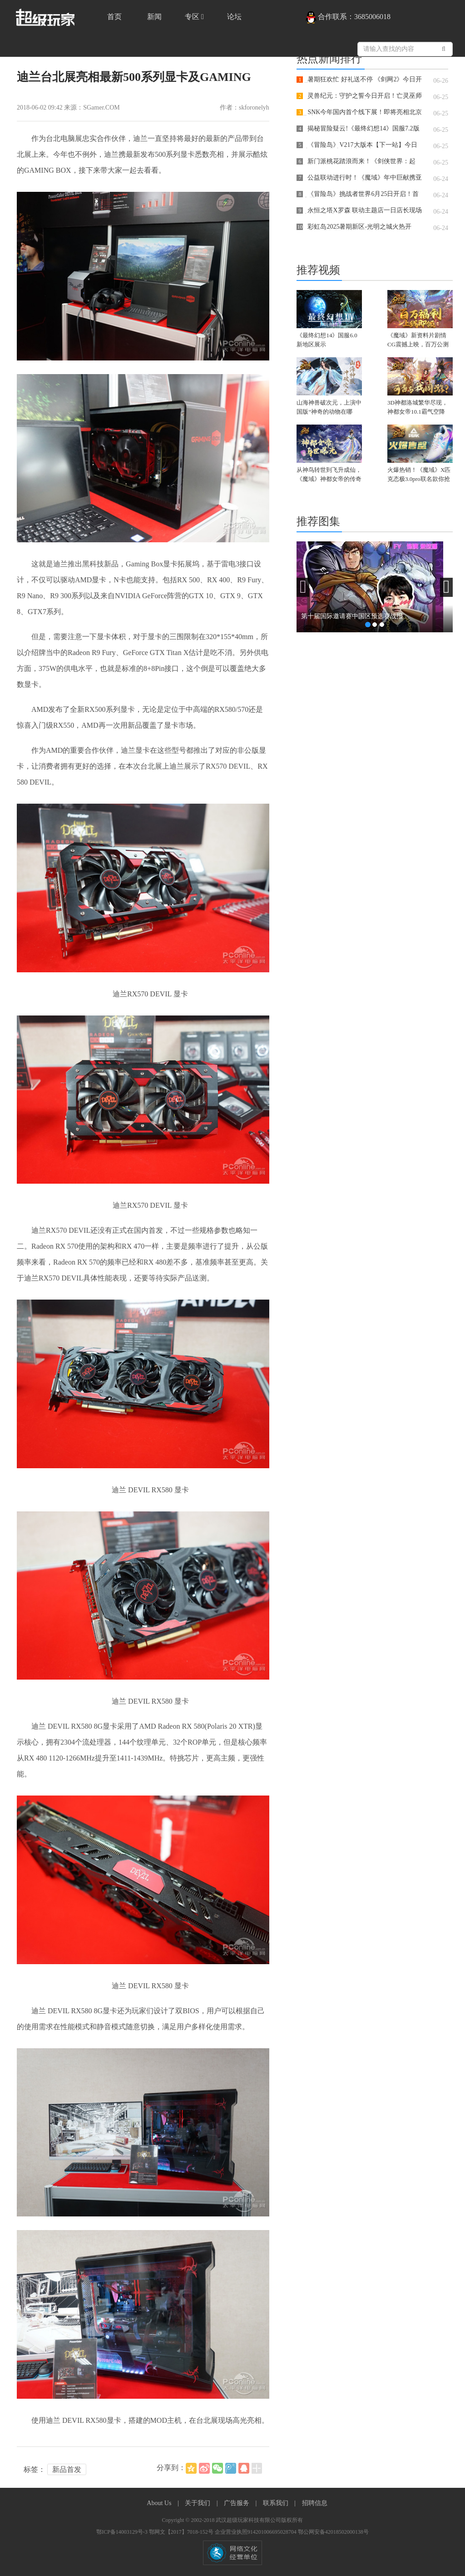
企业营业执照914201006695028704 (256, 2532)
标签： (34, 2469)
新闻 (154, 16)
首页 (114, 16)
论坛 (234, 16)
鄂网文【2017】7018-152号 (182, 2532)
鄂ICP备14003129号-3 (122, 2532)
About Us (160, 2503)
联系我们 (276, 2503)
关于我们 (198, 2503)
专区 (194, 16)
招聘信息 (314, 2503)
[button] (303, 587)
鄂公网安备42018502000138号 (333, 2532)
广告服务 (237, 2503)
